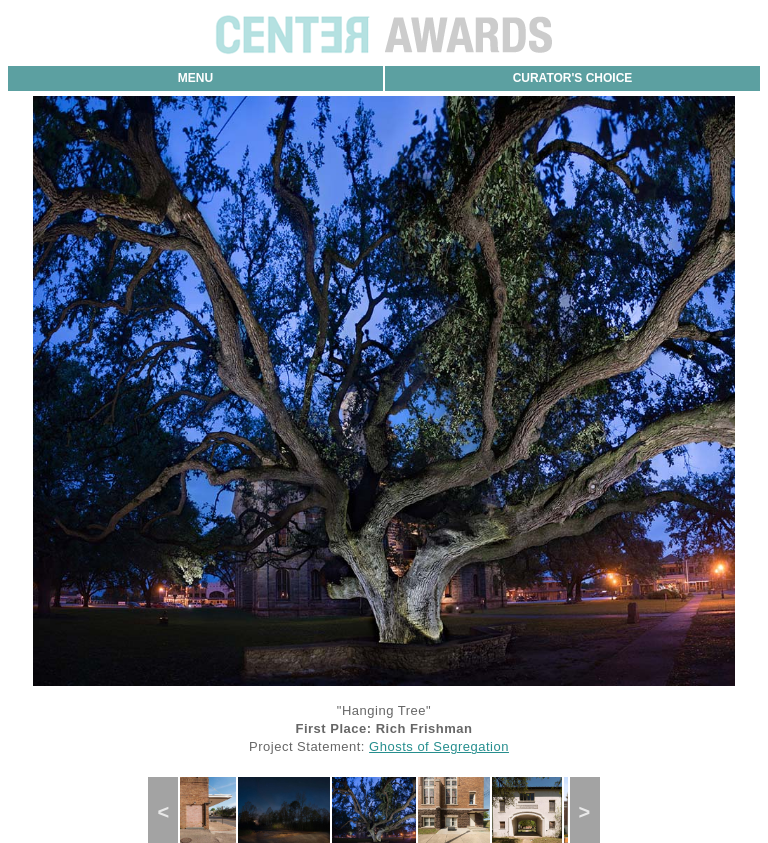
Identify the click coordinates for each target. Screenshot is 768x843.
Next (591, 812)
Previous (172, 812)
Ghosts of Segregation (439, 746)
